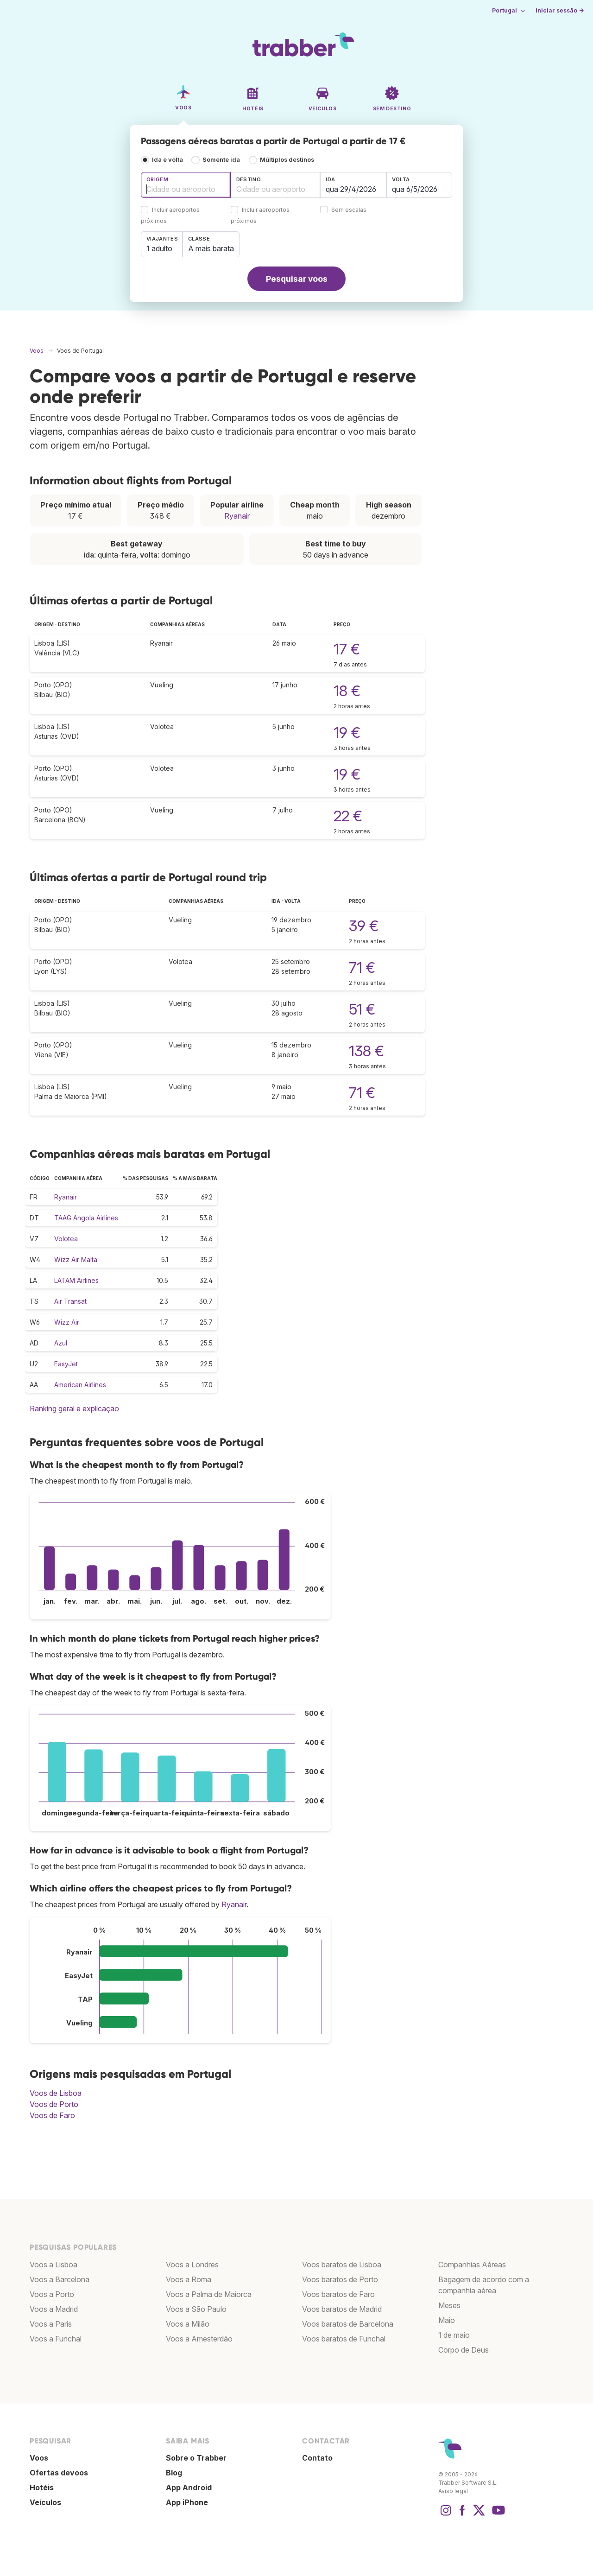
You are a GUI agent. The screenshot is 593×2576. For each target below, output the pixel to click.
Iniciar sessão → (560, 10)
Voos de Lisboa (56, 2093)
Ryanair (237, 515)
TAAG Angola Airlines (86, 1218)
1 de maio (454, 2335)
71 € (362, 967)
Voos (39, 2457)
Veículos (45, 2502)
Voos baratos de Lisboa (341, 2264)
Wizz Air (66, 1322)
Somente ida (221, 159)
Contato (317, 2457)
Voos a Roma (188, 2279)
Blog (174, 2472)
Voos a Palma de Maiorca (209, 2294)
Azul (60, 1343)
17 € (347, 649)
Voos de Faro (52, 2115)
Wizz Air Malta (75, 1259)
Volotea (66, 1239)
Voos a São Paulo (196, 2309)
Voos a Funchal (56, 2338)
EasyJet (66, 1364)
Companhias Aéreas (472, 2264)
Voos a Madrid (54, 2309)
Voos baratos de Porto (340, 2279)
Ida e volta (167, 159)
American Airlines (80, 1385)
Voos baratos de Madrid (342, 2309)
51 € (362, 1009)
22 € (348, 816)
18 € (347, 691)
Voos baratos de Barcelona (347, 2324)
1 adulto (159, 248)
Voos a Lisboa (53, 2264)
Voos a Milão (187, 2324)
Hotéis (42, 2487)
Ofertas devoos (59, 2472)
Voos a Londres (192, 2264)
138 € (366, 1051)
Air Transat (70, 1301)
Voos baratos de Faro (338, 2294)
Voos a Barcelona (59, 2279)
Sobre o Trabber (196, 2457)
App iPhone (187, 2502)
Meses (449, 2305)
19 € (347, 732)
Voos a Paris (51, 2324)
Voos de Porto (54, 2104)
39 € (364, 926)
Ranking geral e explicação (74, 1408)
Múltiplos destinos (287, 159)
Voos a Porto (52, 2294)
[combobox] (186, 185)
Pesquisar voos (297, 279)
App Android (189, 2487)
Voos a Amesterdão (199, 2338)
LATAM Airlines (76, 1280)
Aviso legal (453, 2490)
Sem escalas (348, 210)
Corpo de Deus (463, 2349)
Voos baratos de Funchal (343, 2338)
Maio (446, 2320)
